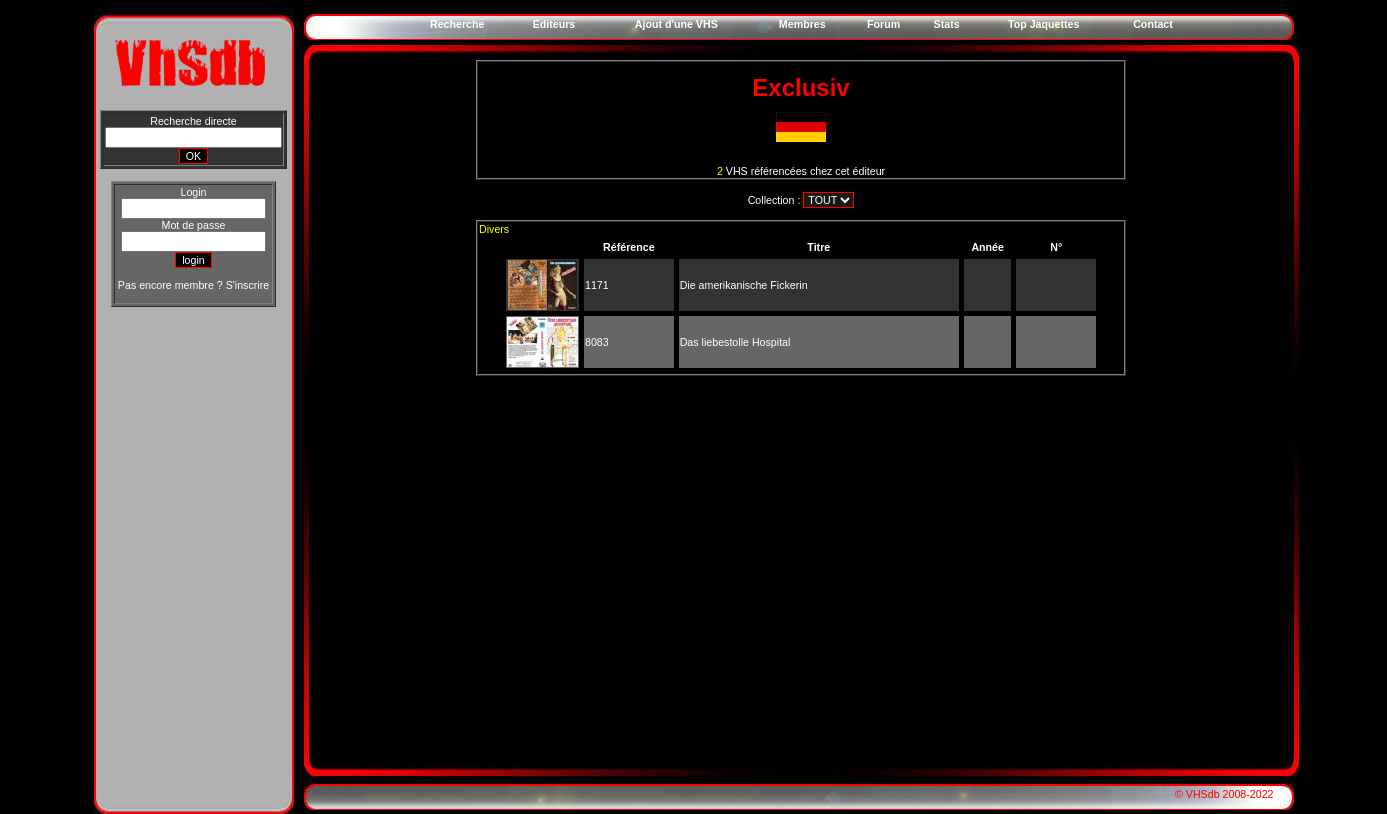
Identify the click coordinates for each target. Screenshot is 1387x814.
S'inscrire (247, 285)
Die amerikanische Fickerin (744, 285)
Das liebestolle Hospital (735, 342)
